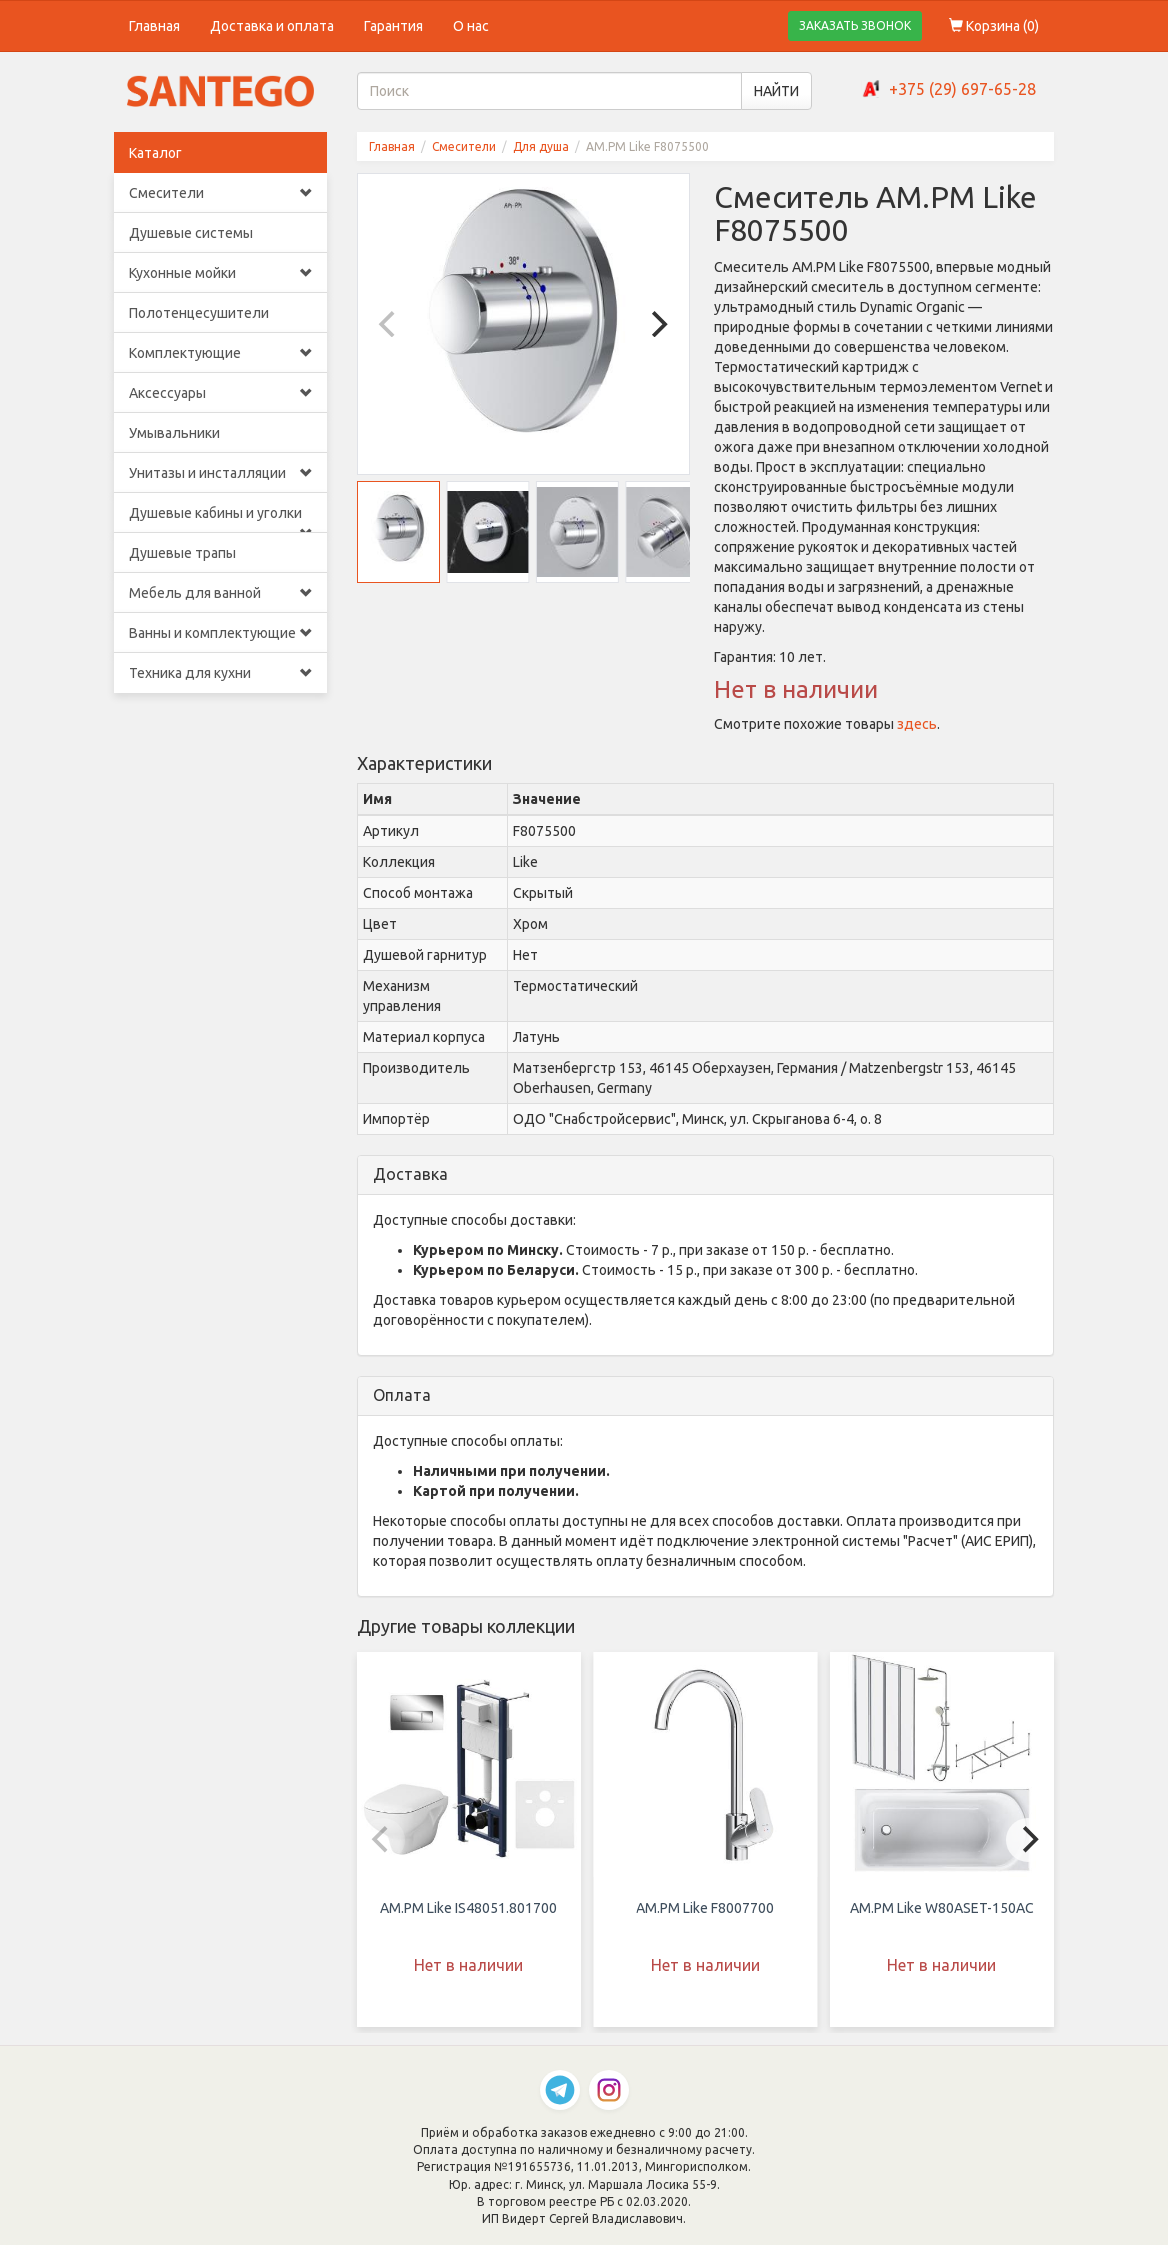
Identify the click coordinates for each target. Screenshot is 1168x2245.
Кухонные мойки (220, 273)
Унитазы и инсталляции (220, 473)
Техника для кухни (220, 673)
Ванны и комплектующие (220, 633)
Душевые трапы (182, 553)
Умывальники (174, 433)
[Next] (657, 324)
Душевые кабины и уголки (220, 519)
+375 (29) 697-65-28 (962, 89)
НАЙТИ (776, 91)
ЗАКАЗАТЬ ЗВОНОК (855, 25)
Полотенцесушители (199, 313)
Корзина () (994, 26)
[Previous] (390, 324)
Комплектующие (220, 353)
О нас (471, 26)
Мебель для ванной (220, 593)
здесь (917, 724)
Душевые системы (191, 233)
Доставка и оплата (272, 26)
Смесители (220, 193)
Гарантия (393, 26)
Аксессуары (220, 393)
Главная (154, 26)
